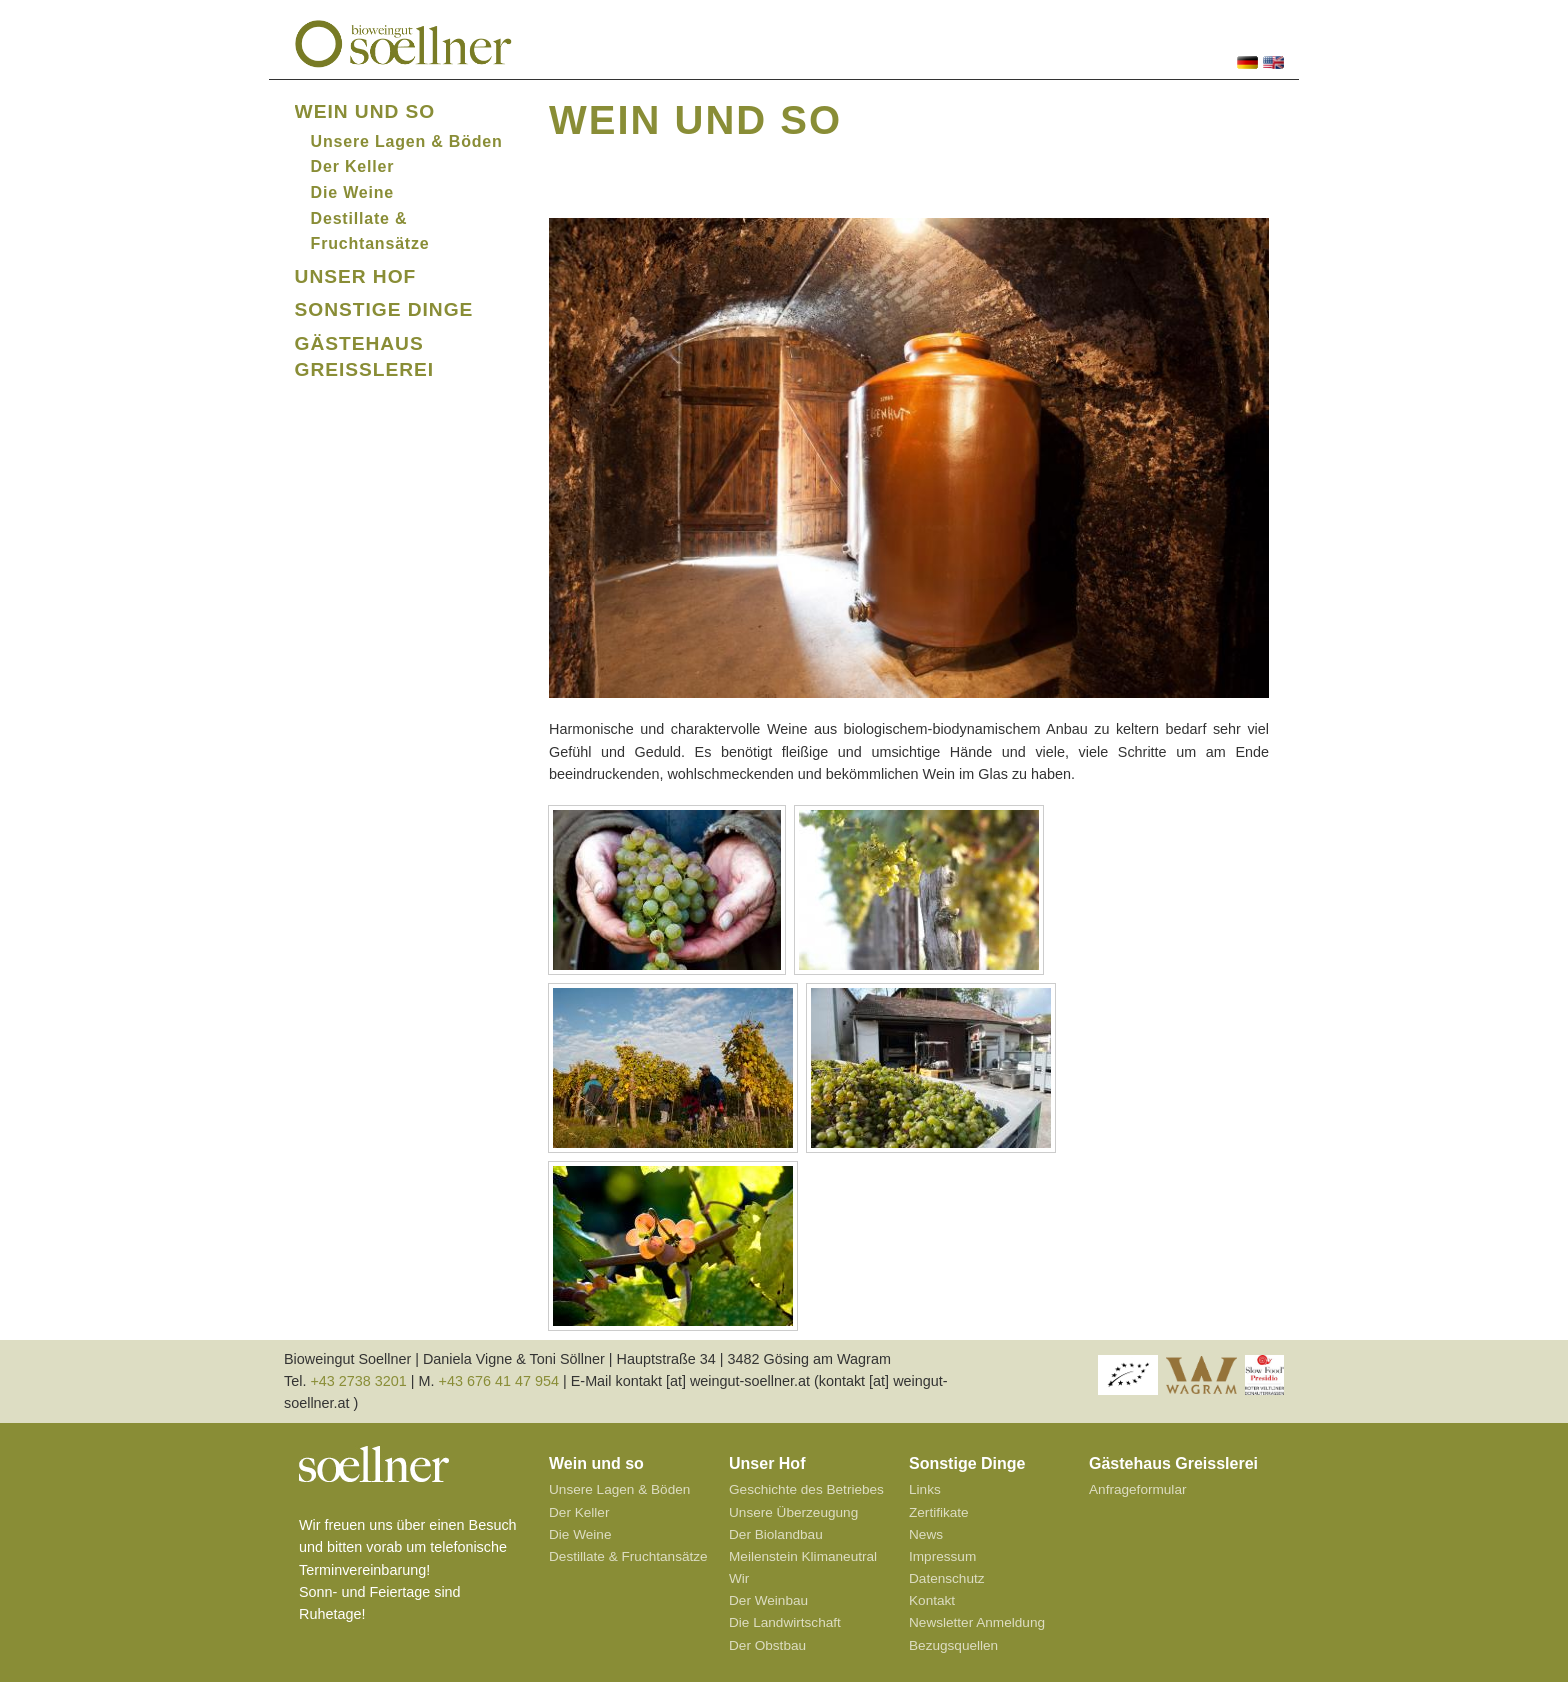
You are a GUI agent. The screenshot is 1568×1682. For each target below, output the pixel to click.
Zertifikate (939, 1512)
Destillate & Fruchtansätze (628, 1556)
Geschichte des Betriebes (806, 1489)
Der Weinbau (768, 1600)
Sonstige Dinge (384, 309)
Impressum (942, 1556)
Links (925, 1489)
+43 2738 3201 (358, 1381)
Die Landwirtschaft (785, 1622)
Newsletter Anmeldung (977, 1622)
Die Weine (352, 192)
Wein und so (365, 111)
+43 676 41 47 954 (499, 1381)
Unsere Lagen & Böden (407, 141)
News (926, 1534)
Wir (739, 1578)
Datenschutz (947, 1578)
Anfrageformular (1137, 1489)
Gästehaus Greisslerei (1173, 1463)
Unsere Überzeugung (793, 1512)
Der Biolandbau (776, 1534)
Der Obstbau (767, 1645)
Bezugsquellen (953, 1645)
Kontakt (932, 1600)
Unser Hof (356, 276)
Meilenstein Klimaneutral (803, 1556)
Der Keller (353, 166)
